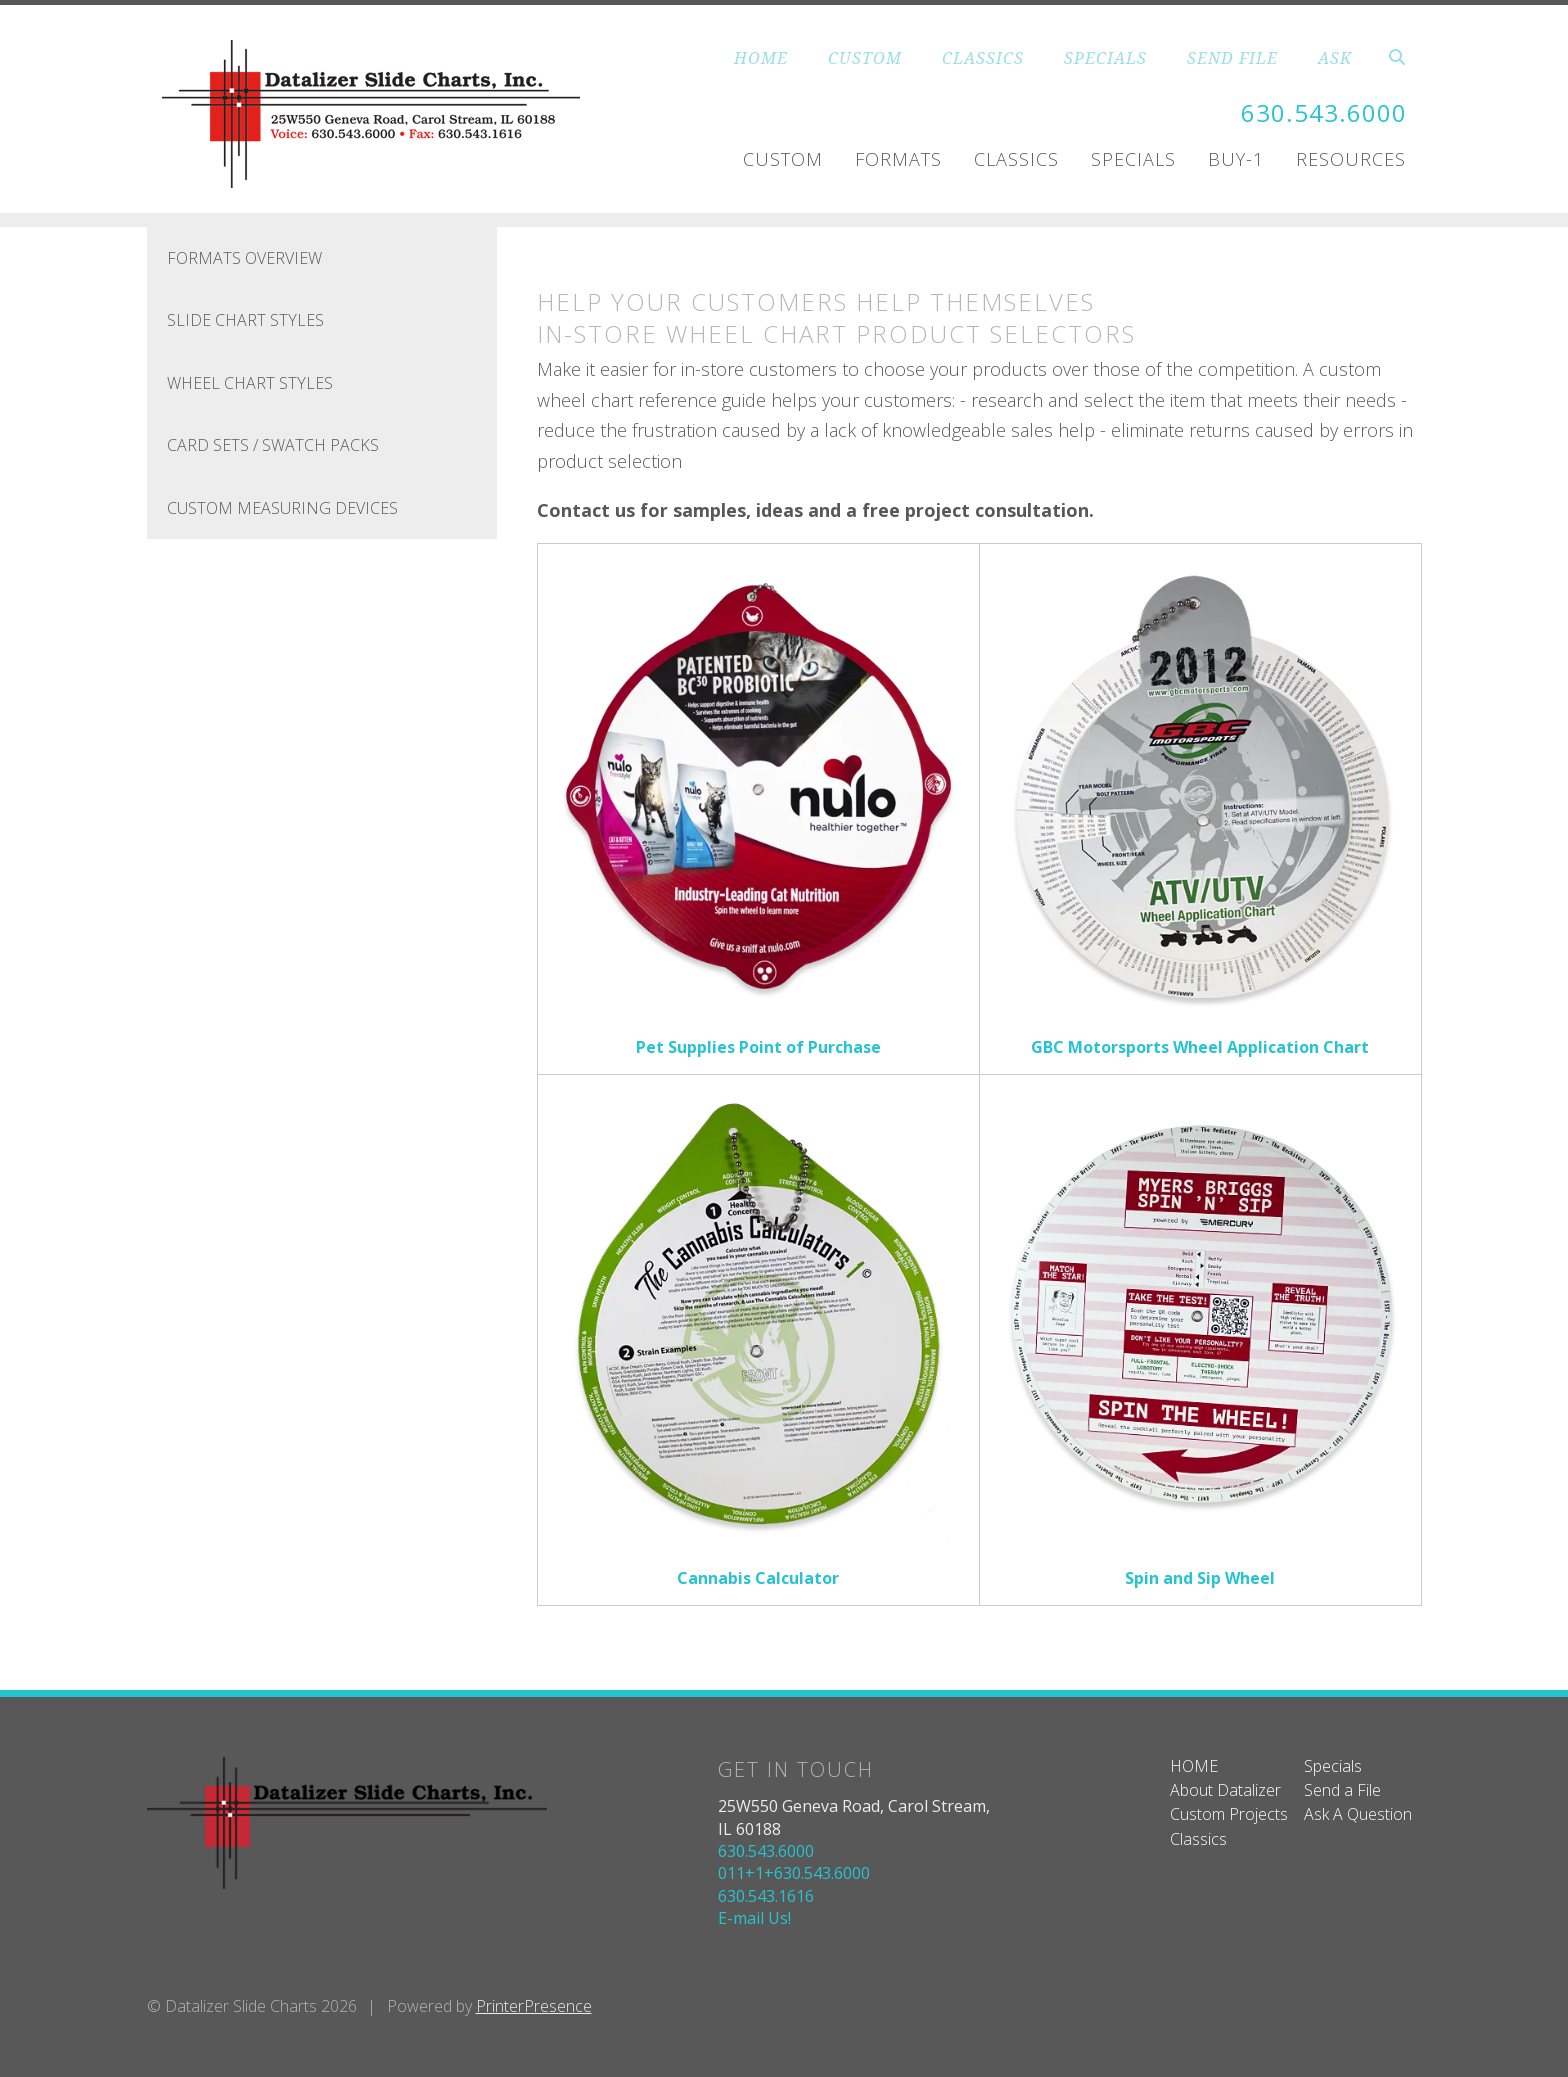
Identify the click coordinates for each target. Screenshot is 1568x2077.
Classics (1016, 159)
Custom (783, 159)
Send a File (1342, 1790)
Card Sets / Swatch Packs (273, 445)
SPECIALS (1105, 58)
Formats (898, 159)
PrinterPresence (534, 2006)
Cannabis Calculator (758, 1578)
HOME (761, 58)
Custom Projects (1229, 1814)
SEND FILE (1232, 58)
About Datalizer (1225, 1790)
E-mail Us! (754, 1918)
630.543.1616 (766, 1896)
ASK (1335, 58)
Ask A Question (1358, 1814)
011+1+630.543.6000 (794, 1873)
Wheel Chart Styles (250, 383)
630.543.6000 (1324, 112)
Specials (1133, 159)
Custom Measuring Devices (282, 508)
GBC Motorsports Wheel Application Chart (1200, 1047)
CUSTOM (865, 58)
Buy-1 (1236, 159)
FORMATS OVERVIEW (244, 258)
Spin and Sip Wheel (1200, 1578)
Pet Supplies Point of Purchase (758, 1047)
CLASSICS (983, 58)
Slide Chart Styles (245, 320)
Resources (1351, 159)
